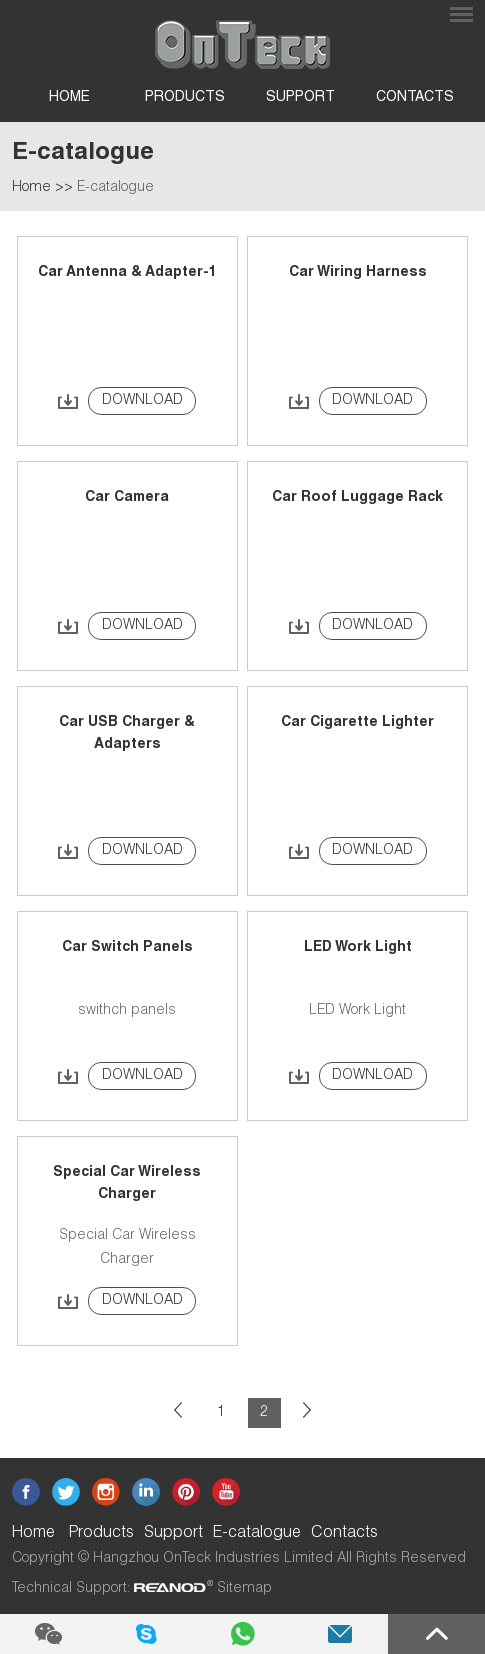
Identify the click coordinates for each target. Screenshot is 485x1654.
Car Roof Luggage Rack (357, 498)
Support (300, 98)
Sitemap (244, 1589)
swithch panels (127, 1011)
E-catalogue (115, 188)
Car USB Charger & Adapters (127, 734)
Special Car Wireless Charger (127, 1184)
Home (69, 98)
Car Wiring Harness (358, 273)
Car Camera (127, 498)
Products (185, 98)
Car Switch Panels (127, 948)
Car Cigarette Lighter (357, 723)
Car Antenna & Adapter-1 (127, 273)
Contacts (415, 98)
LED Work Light (358, 948)
